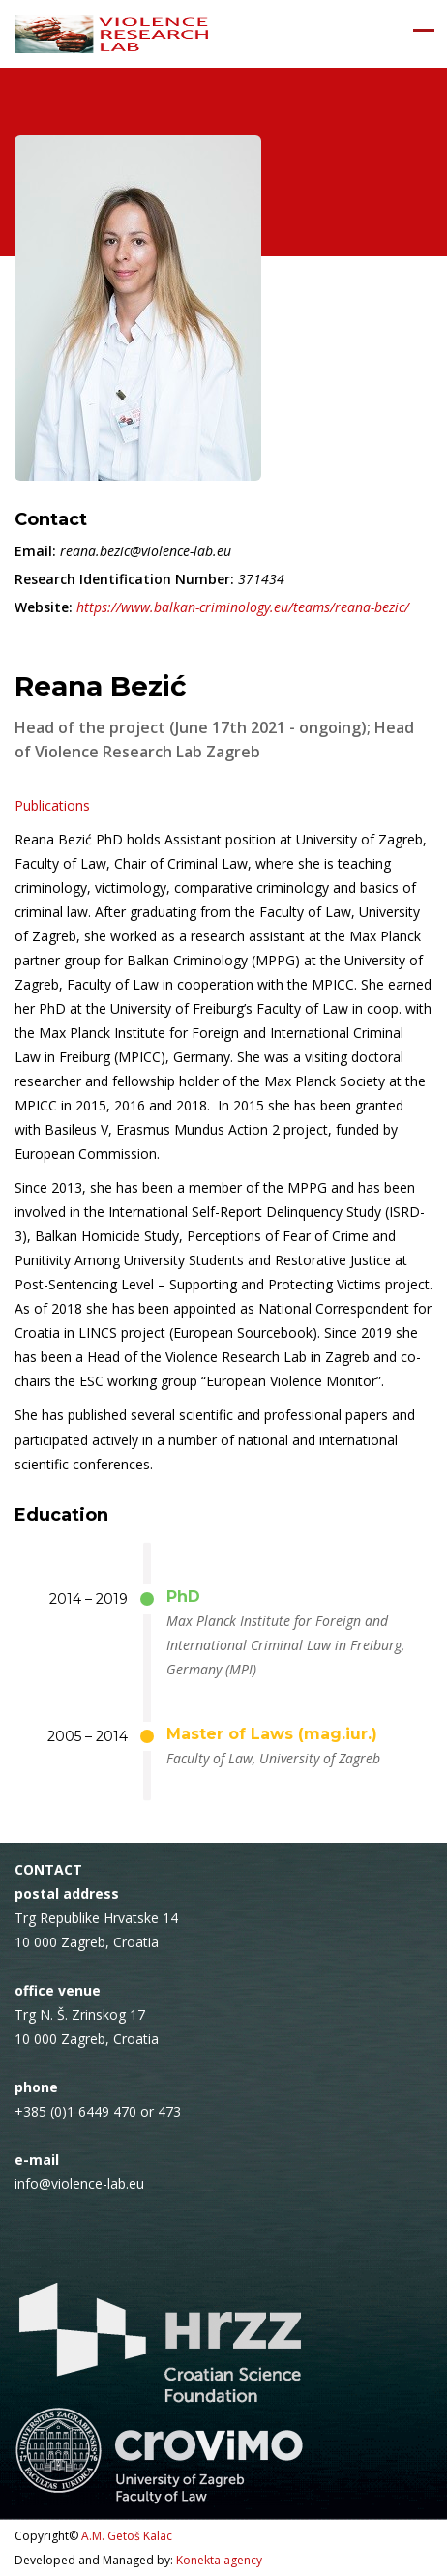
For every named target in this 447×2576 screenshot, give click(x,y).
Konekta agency (219, 2560)
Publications (52, 805)
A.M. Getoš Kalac (126, 2536)
